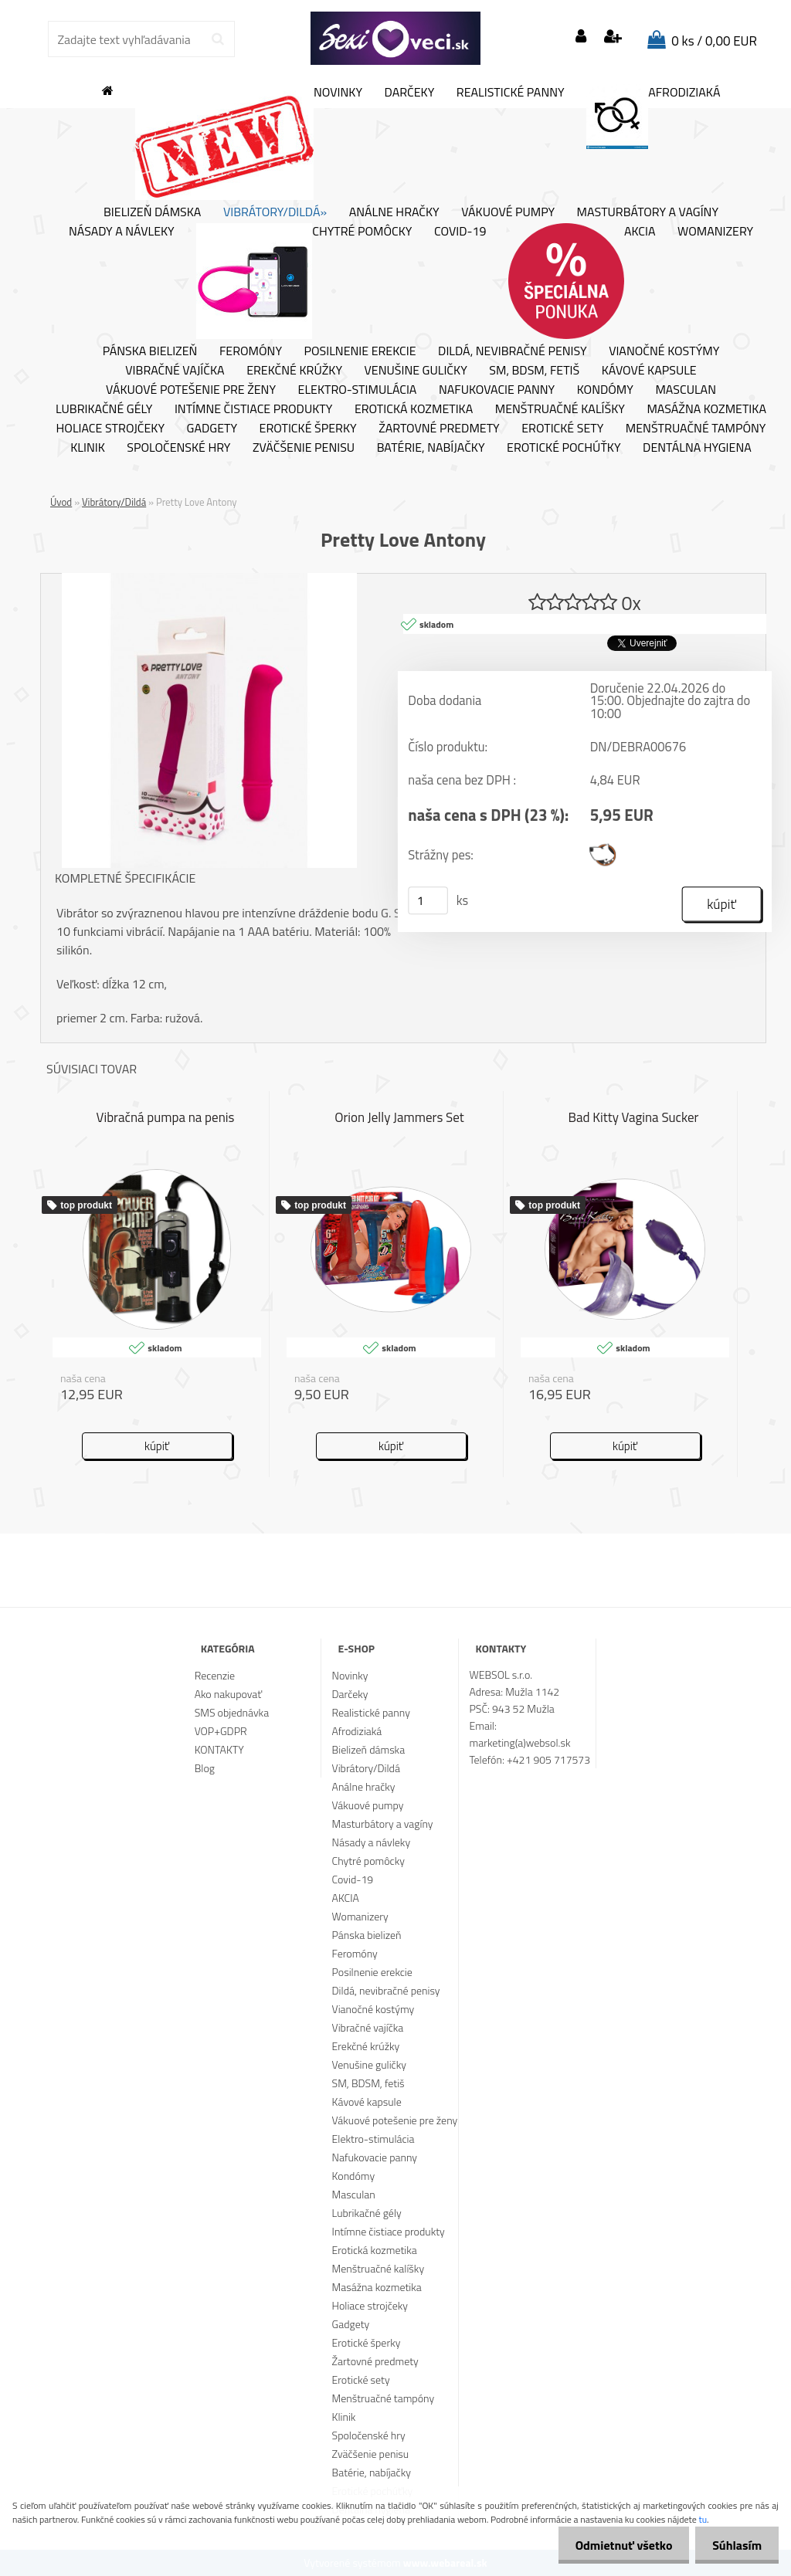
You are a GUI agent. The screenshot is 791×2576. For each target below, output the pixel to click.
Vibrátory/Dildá (114, 502)
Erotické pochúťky (563, 447)
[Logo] (395, 38)
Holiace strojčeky (110, 428)
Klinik (87, 447)
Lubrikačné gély (104, 409)
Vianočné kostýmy (664, 351)
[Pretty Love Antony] (209, 579)
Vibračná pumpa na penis (166, 1117)
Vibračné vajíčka (174, 370)
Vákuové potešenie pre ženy (191, 389)
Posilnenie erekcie (360, 351)
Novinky (248, 142)
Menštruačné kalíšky (560, 409)
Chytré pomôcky (304, 281)
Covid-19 (460, 231)
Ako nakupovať (229, 1694)
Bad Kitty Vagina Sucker (634, 1117)
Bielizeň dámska (152, 212)
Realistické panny (511, 92)
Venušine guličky (416, 370)
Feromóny (250, 351)
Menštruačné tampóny (696, 428)
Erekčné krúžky (294, 370)
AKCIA (582, 281)
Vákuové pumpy (508, 212)
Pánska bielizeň (150, 351)
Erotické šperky (308, 428)
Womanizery (715, 231)
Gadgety (212, 428)
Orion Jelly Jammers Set (399, 1117)
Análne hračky (394, 212)
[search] (217, 39)
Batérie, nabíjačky (431, 447)
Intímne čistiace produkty (253, 409)
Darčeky (410, 92)
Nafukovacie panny (497, 389)
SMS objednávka (232, 1712)
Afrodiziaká (653, 116)
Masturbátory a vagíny (647, 212)
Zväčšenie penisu (304, 447)
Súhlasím (734, 2545)
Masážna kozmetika (706, 409)
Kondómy (605, 389)
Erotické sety (562, 428)
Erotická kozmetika (414, 409)
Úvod (61, 502)
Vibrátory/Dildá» (275, 212)
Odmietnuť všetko (616, 2545)
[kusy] (428, 900)
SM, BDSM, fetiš (534, 370)
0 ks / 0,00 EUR (714, 41)
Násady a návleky (122, 231)
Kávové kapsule (649, 370)
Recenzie (215, 1675)
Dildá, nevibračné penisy (512, 351)
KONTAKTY (219, 1749)
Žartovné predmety (439, 428)
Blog (205, 1768)
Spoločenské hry (178, 447)
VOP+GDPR (221, 1731)
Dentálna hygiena (697, 447)
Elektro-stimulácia (357, 389)
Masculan (685, 389)
